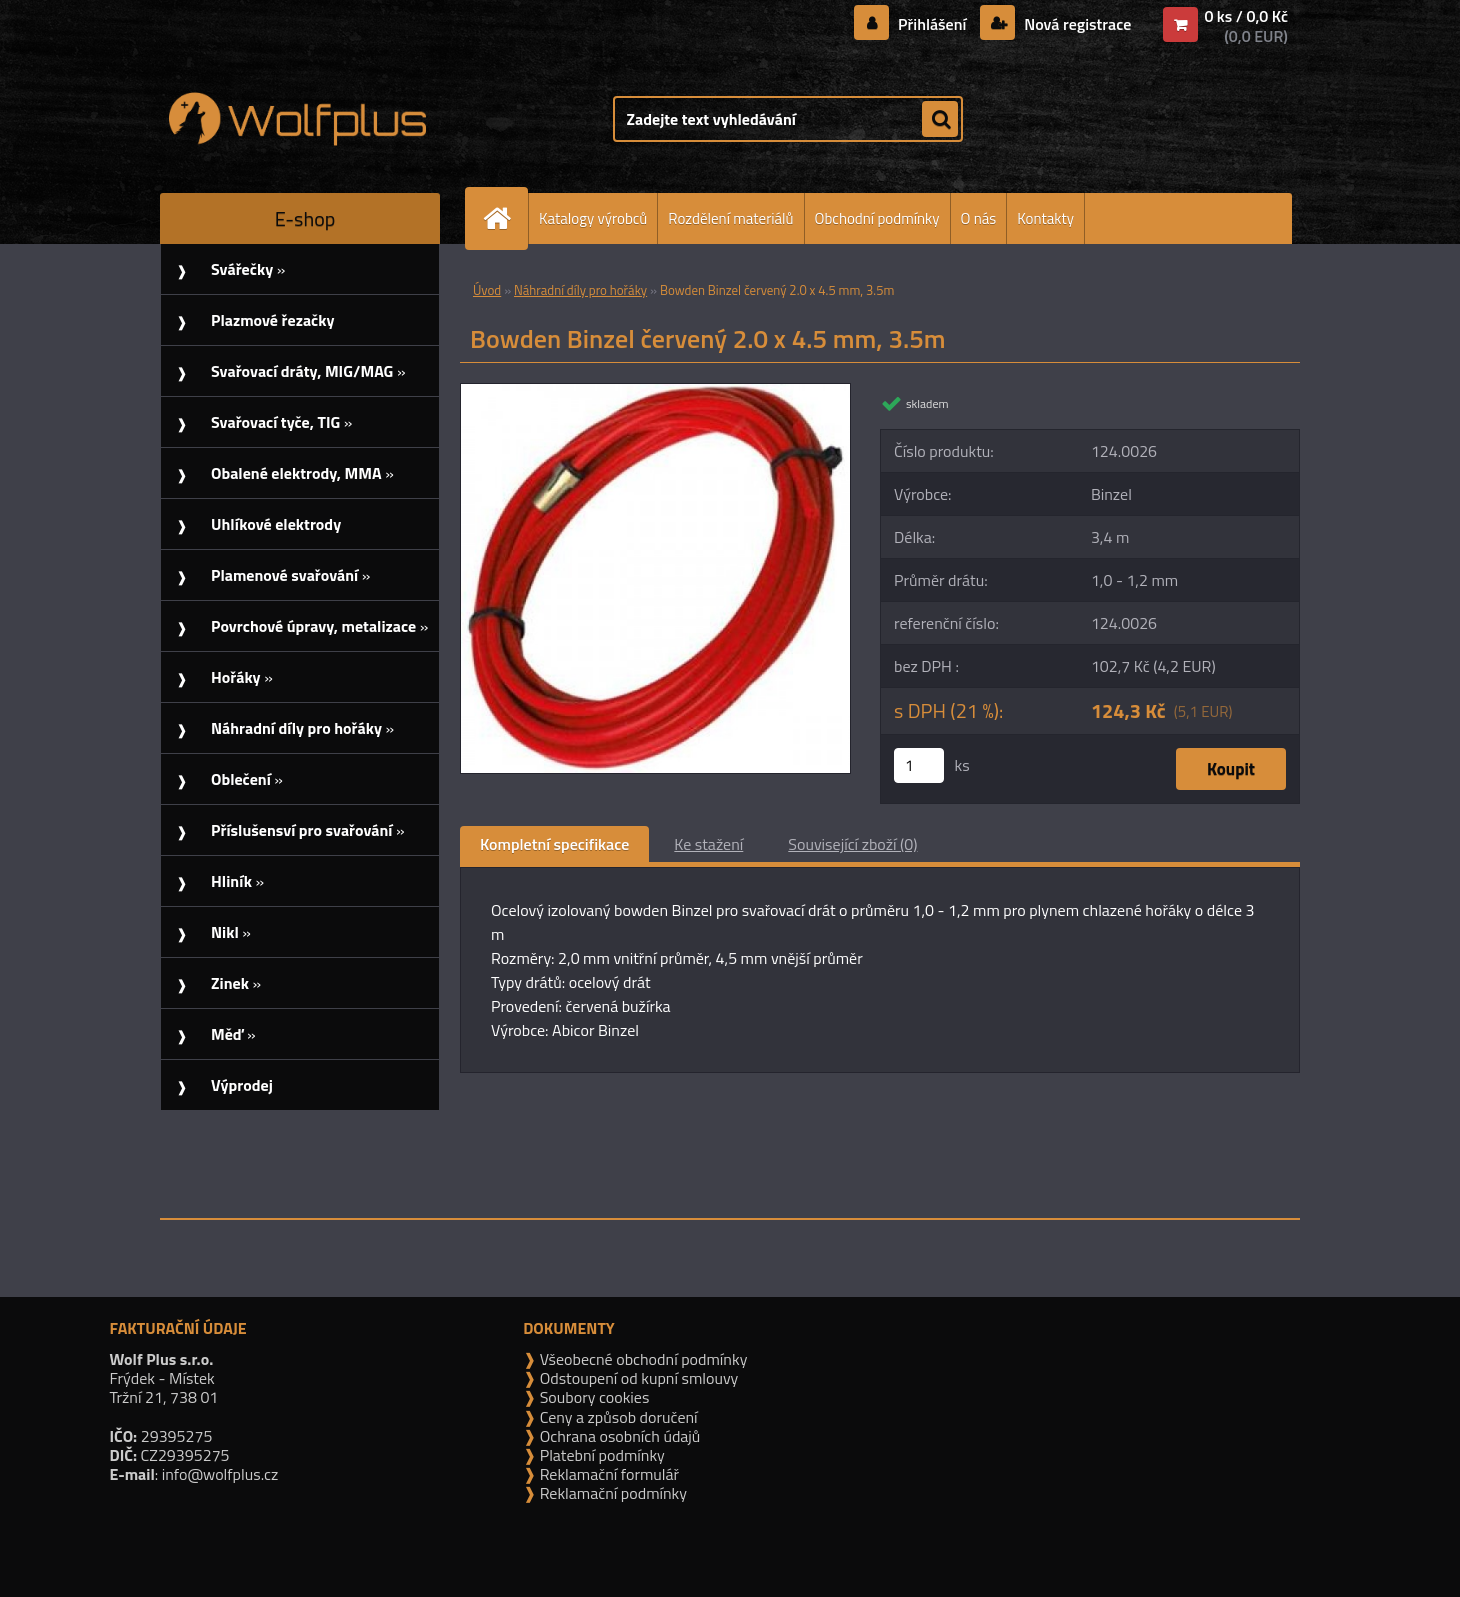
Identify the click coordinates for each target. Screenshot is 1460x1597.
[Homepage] (505, 218)
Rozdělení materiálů (730, 218)
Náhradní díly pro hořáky (580, 290)
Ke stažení (708, 844)
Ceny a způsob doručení (616, 1417)
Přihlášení (932, 24)
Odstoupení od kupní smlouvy (637, 1378)
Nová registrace (1076, 24)
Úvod (487, 290)
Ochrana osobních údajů (618, 1436)
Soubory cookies (592, 1397)
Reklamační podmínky (611, 1493)
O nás (979, 218)
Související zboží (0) (852, 844)
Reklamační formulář (607, 1474)
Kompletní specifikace (554, 844)
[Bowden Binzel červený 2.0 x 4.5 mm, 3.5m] (655, 392)
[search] (940, 120)
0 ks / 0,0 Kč (1246, 16)
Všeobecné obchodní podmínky (641, 1359)
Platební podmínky (600, 1455)
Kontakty (1045, 218)
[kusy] (919, 765)
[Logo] (297, 119)
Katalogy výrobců (593, 218)
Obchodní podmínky (877, 218)
